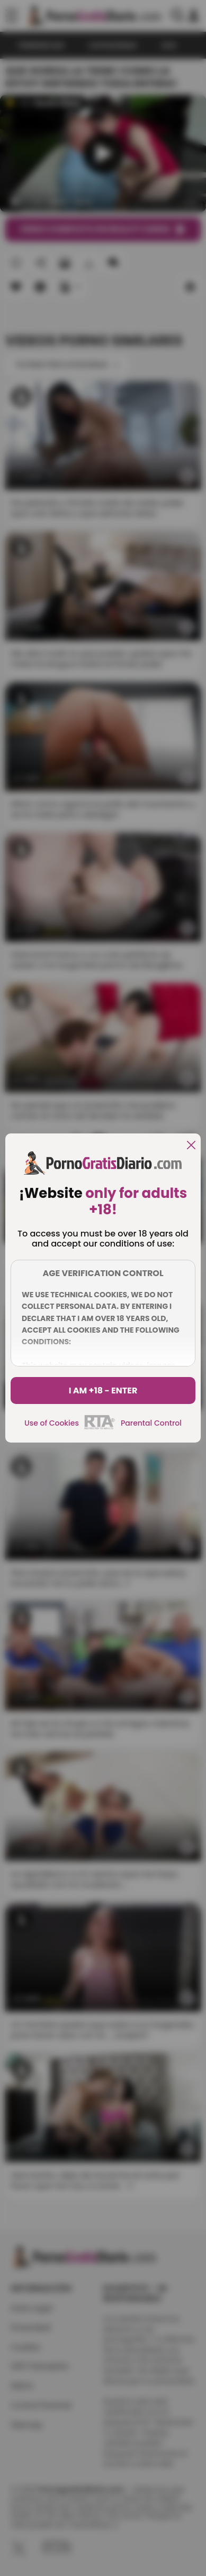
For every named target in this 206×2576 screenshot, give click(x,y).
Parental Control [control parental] (151, 1423)
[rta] (99, 1427)
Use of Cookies (51, 1423)
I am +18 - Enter (103, 1390)
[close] (191, 1146)
